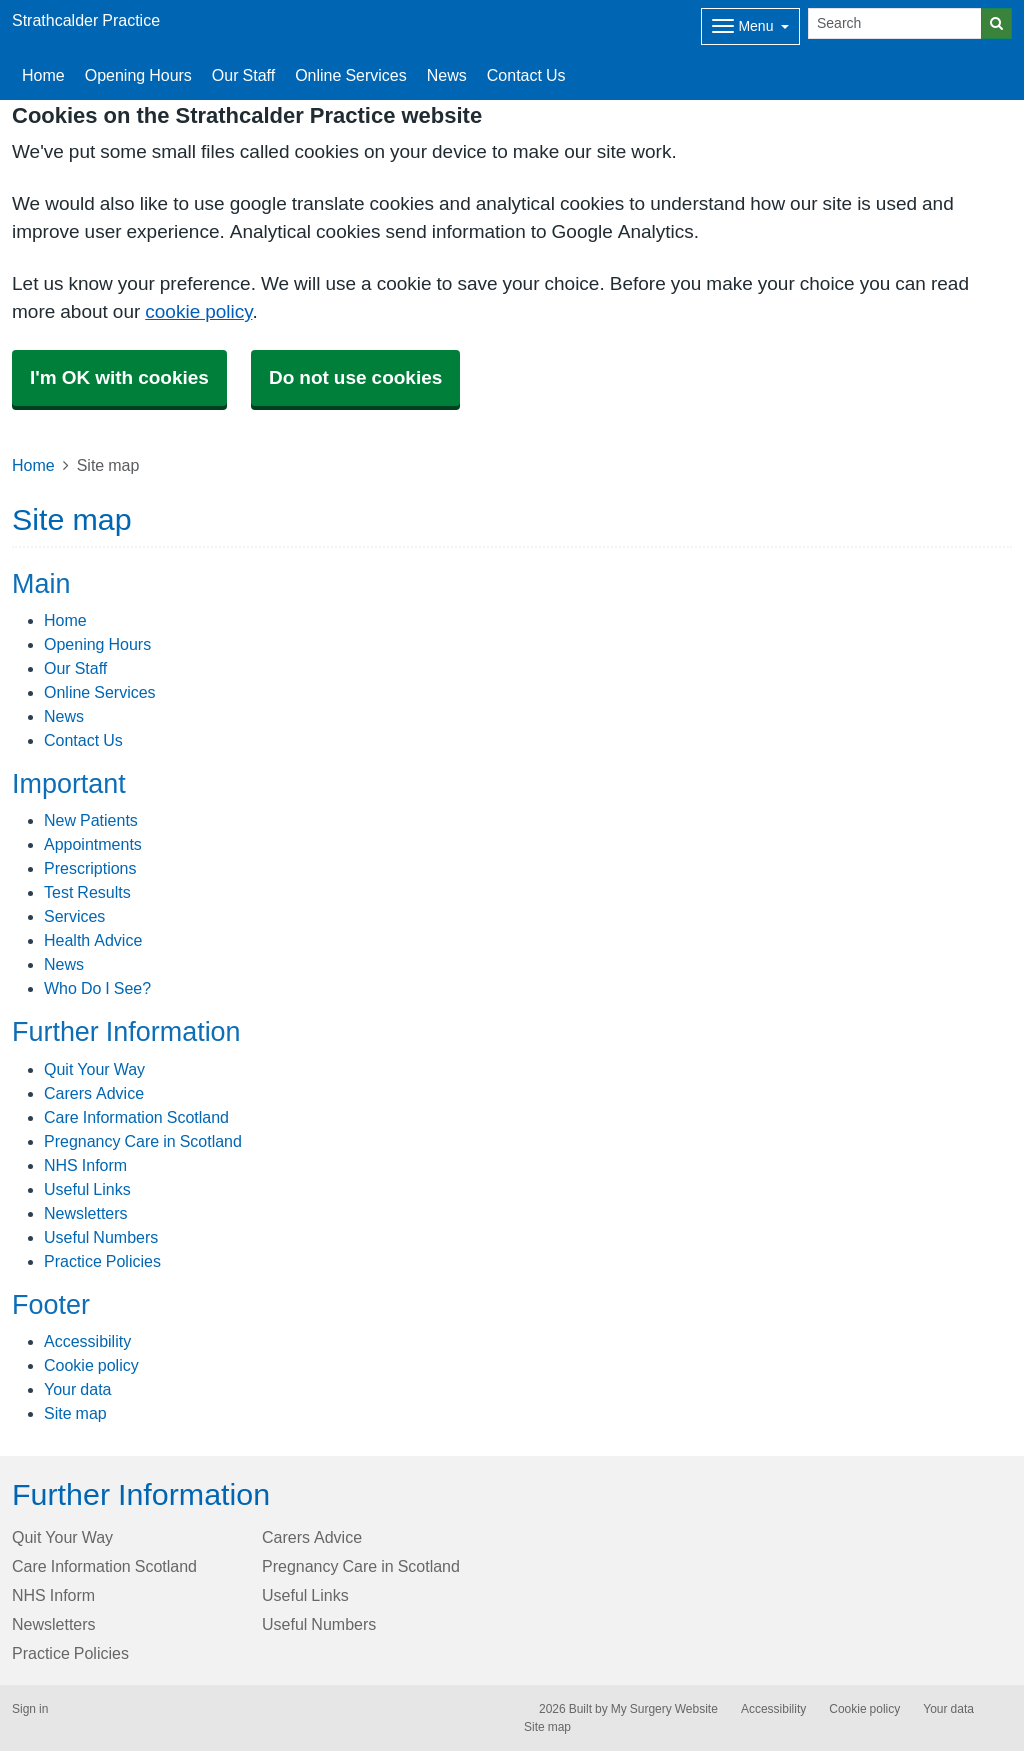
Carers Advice (94, 1093)
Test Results (87, 892)
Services (74, 916)
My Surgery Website (664, 1709)
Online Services (351, 75)
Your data (77, 1389)
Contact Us (526, 75)
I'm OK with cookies (119, 377)
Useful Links (87, 1189)
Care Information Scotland (136, 1117)
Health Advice (93, 940)
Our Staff (243, 75)
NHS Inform (85, 1165)
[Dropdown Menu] (750, 26)
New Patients (91, 820)
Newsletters (86, 1213)
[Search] (895, 23)
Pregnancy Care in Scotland (143, 1141)
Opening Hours (138, 75)
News (447, 75)
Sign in (30, 1709)
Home (43, 75)
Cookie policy (91, 1365)
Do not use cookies (355, 377)
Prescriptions (90, 868)
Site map (75, 1413)
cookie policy (198, 311)
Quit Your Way (94, 1069)
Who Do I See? (97, 988)
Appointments (93, 844)
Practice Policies (102, 1261)
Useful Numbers (101, 1237)
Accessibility (87, 1341)
